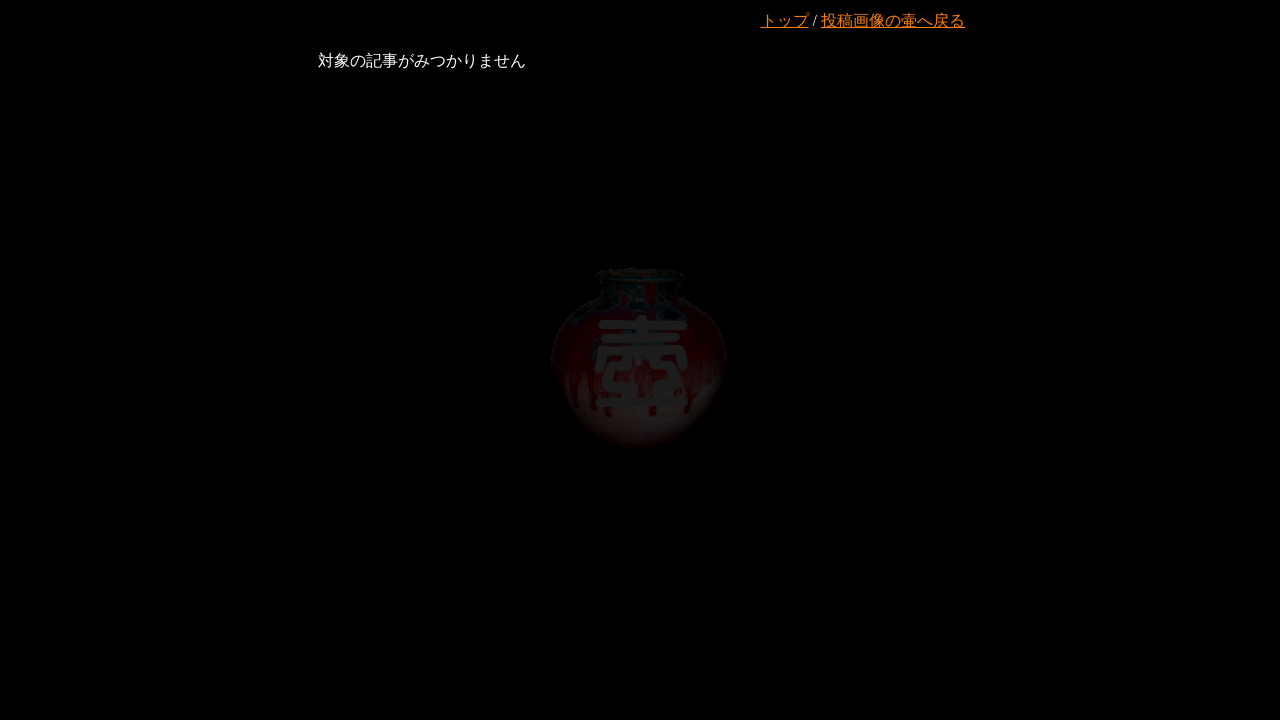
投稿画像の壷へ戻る (893, 20)
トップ (785, 20)
